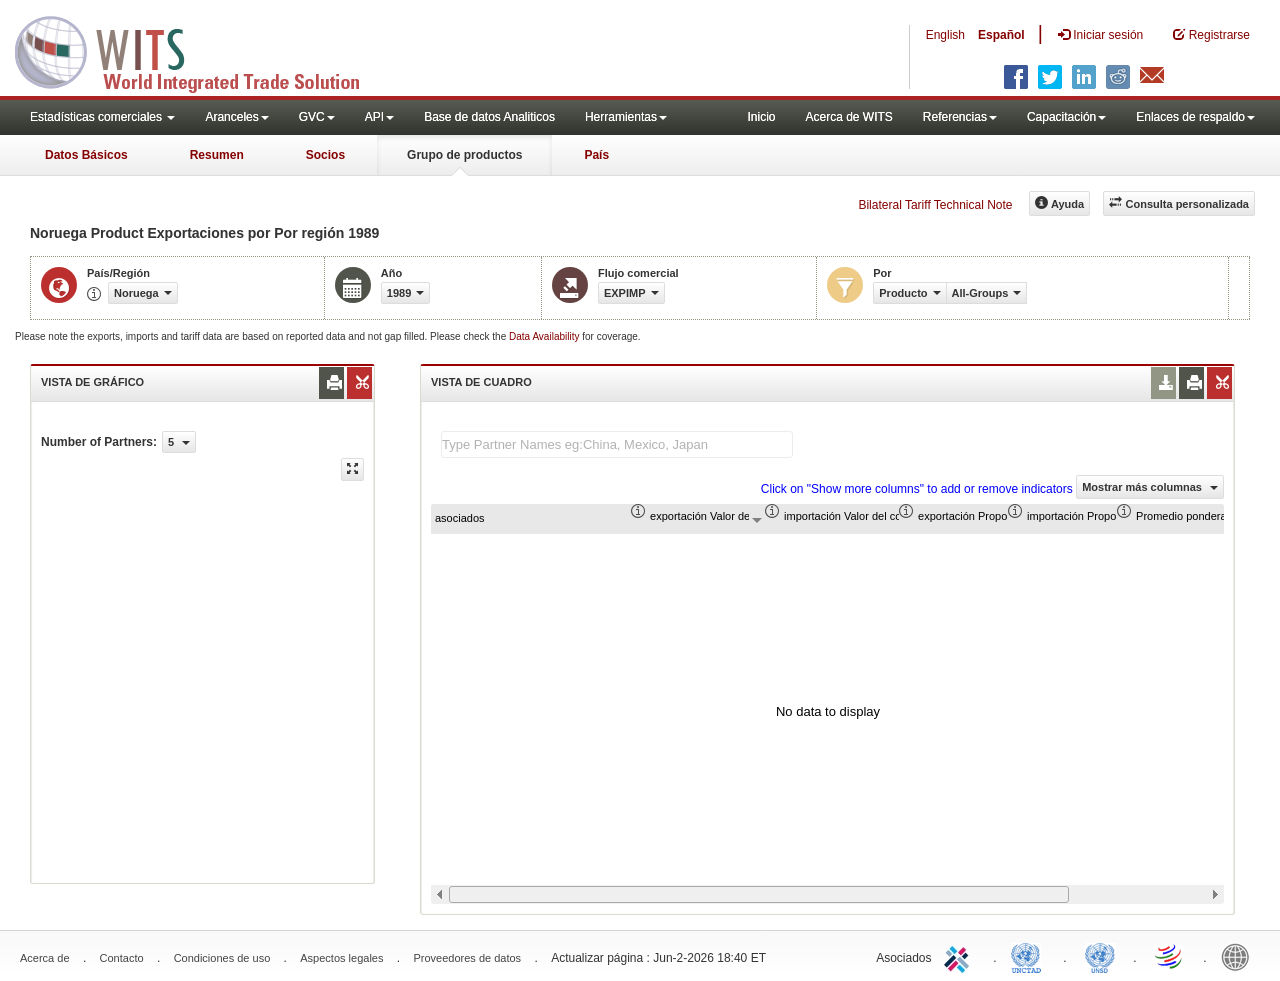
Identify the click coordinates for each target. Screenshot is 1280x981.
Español (1001, 35)
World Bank (1240, 956)
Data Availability (545, 336)
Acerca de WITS (848, 117)
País (596, 155)
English (945, 35)
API (379, 117)
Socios (325, 155)
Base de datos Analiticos (489, 117)
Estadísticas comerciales (102, 117)
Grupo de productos (464, 155)
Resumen (217, 155)
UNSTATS (1100, 956)
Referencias (960, 117)
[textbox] (617, 444)
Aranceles (236, 117)
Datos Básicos (86, 155)
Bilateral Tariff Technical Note (935, 205)
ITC (960, 956)
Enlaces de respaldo (1195, 117)
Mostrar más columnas (1150, 487)
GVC (317, 117)
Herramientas (626, 117)
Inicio (761, 117)
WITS (200, 50)
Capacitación (1066, 117)
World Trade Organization (1170, 956)
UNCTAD (1030, 956)
